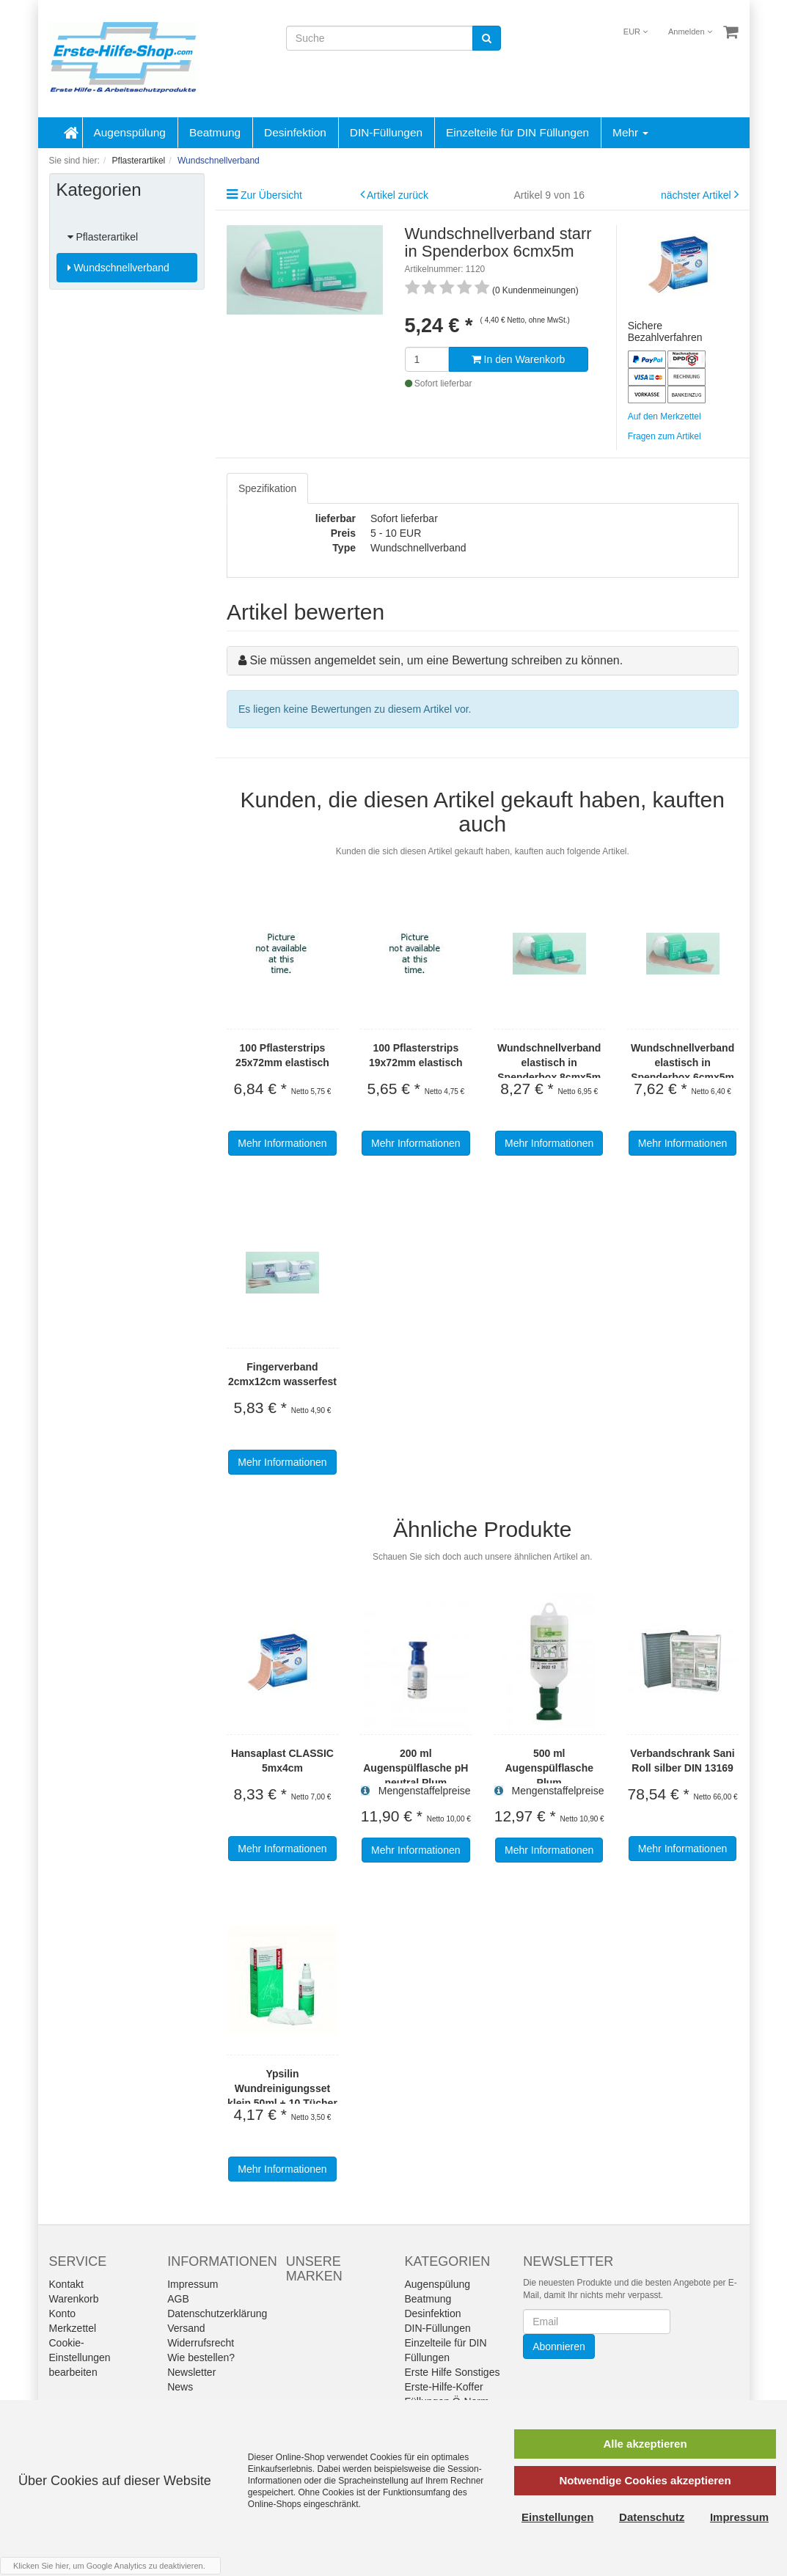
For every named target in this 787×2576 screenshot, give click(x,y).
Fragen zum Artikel (664, 436)
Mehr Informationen (282, 1143)
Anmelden (690, 31)
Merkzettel (73, 2328)
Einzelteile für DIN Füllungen (517, 132)
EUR (635, 31)
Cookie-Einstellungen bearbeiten (80, 2357)
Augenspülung (130, 132)
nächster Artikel (697, 195)
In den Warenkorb (518, 359)
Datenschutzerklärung (217, 2313)
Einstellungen (557, 2517)
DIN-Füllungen (386, 132)
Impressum (192, 2284)
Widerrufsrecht (200, 2343)
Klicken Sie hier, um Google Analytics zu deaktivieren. (109, 2565)
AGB (178, 2299)
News (180, 2387)
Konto (62, 2313)
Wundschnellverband (118, 268)
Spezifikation (267, 488)
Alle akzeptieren (645, 2443)
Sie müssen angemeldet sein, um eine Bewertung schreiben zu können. (436, 660)
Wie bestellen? (201, 2357)
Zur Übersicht (271, 195)
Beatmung (215, 132)
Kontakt (66, 2284)
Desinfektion (295, 132)
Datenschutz (651, 2517)
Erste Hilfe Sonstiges (451, 2372)
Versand (186, 2328)
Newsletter (191, 2372)
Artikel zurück (397, 195)
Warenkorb (74, 2299)
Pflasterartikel (103, 237)
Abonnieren (558, 2346)
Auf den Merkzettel (664, 416)
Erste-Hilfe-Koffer (443, 2387)
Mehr (630, 132)
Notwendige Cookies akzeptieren (645, 2480)
